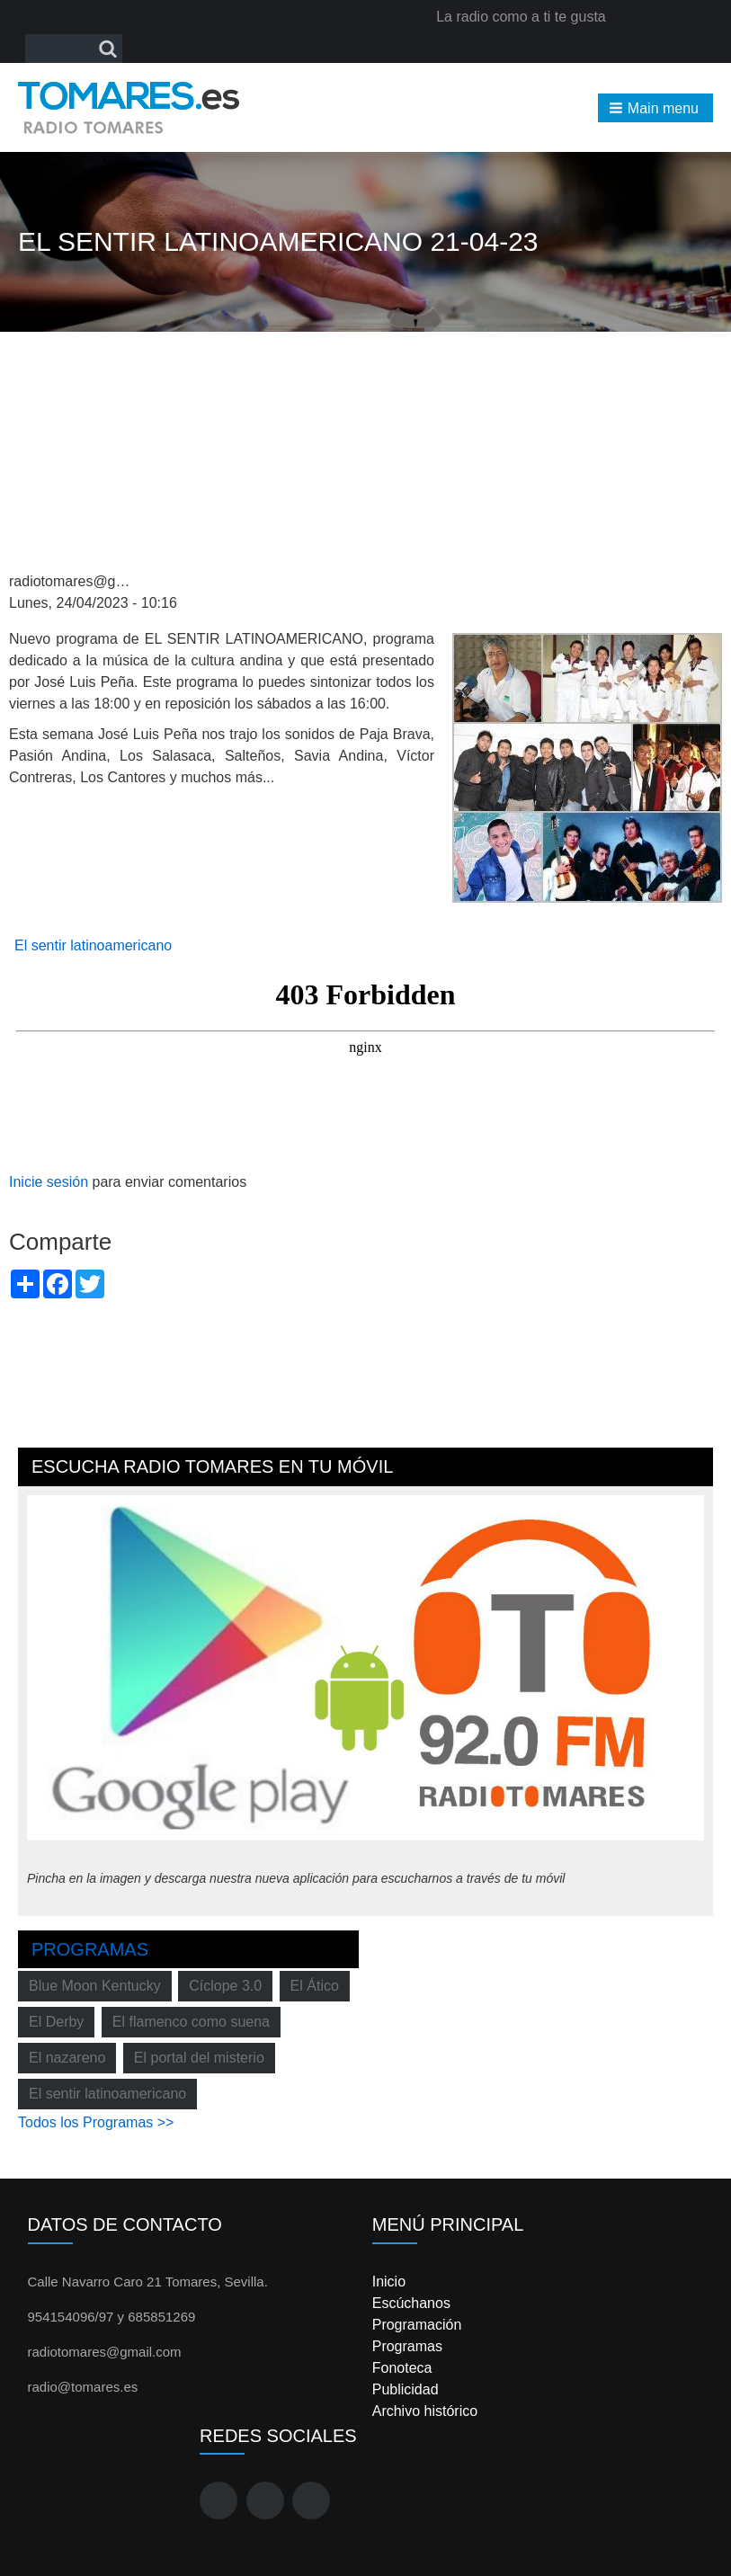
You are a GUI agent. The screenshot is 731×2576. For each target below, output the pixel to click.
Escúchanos (411, 2303)
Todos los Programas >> (96, 2122)
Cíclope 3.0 (225, 1985)
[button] (655, 108)
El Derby (56, 2021)
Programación (417, 2324)
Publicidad (405, 2389)
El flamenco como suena (191, 2021)
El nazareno (67, 2057)
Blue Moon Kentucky (95, 1985)
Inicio (389, 2281)
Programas (89, 1949)
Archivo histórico (424, 2411)
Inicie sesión (48, 1182)
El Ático (314, 1985)
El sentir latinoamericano (93, 945)
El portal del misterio (199, 2057)
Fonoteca (402, 2367)
